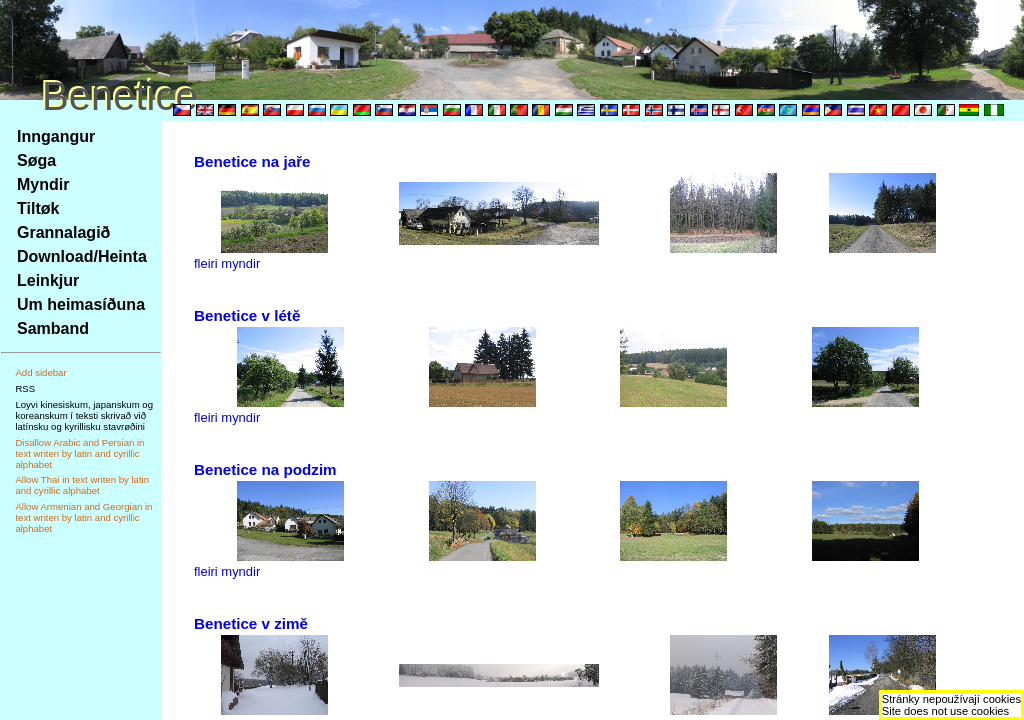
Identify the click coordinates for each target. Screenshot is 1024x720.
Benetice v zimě (251, 623)
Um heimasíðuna (81, 304)
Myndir (43, 184)
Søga (36, 160)
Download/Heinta (82, 256)
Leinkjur (48, 280)
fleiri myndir (227, 263)
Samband (53, 328)
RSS (25, 388)
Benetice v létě (247, 315)
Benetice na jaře (252, 161)
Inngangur (56, 136)
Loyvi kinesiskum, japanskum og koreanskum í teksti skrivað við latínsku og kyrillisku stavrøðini (84, 415)
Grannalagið (63, 232)
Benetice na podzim (265, 469)
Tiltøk (38, 208)
